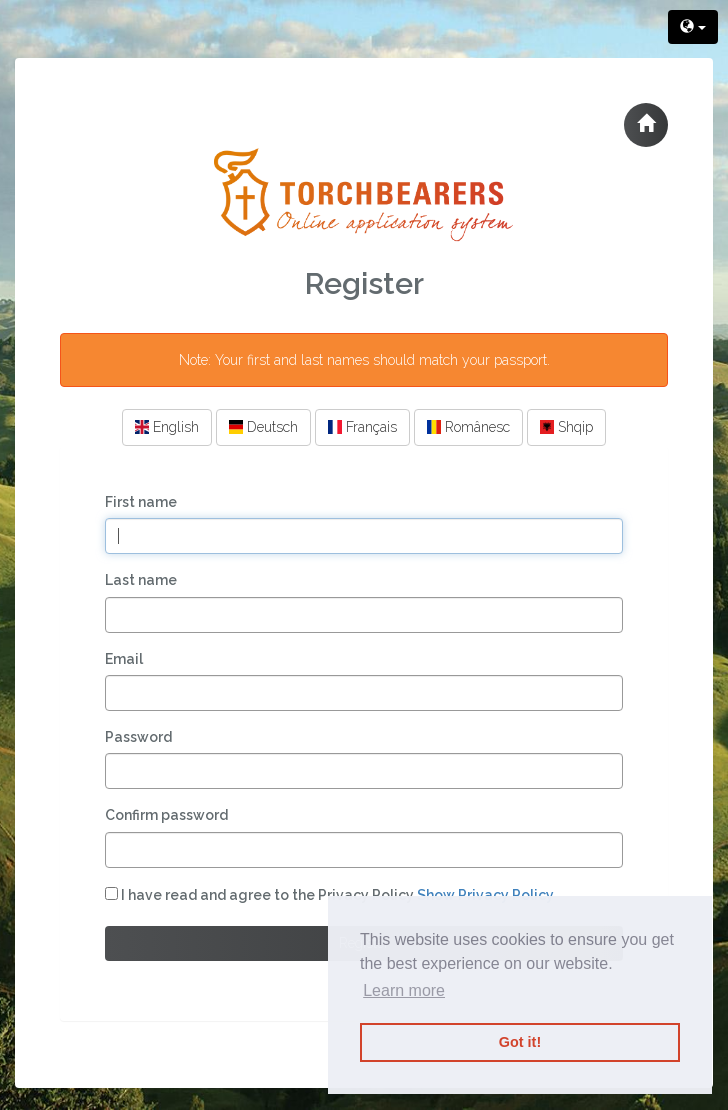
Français (362, 427)
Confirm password (166, 815)
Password (138, 737)
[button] (646, 125)
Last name (141, 580)
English (167, 427)
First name (141, 502)
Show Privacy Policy (485, 895)
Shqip (566, 427)
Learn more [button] (404, 990)
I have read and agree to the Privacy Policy (329, 895)
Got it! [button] (520, 1042)
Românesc (468, 427)
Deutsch (263, 427)
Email (124, 659)
